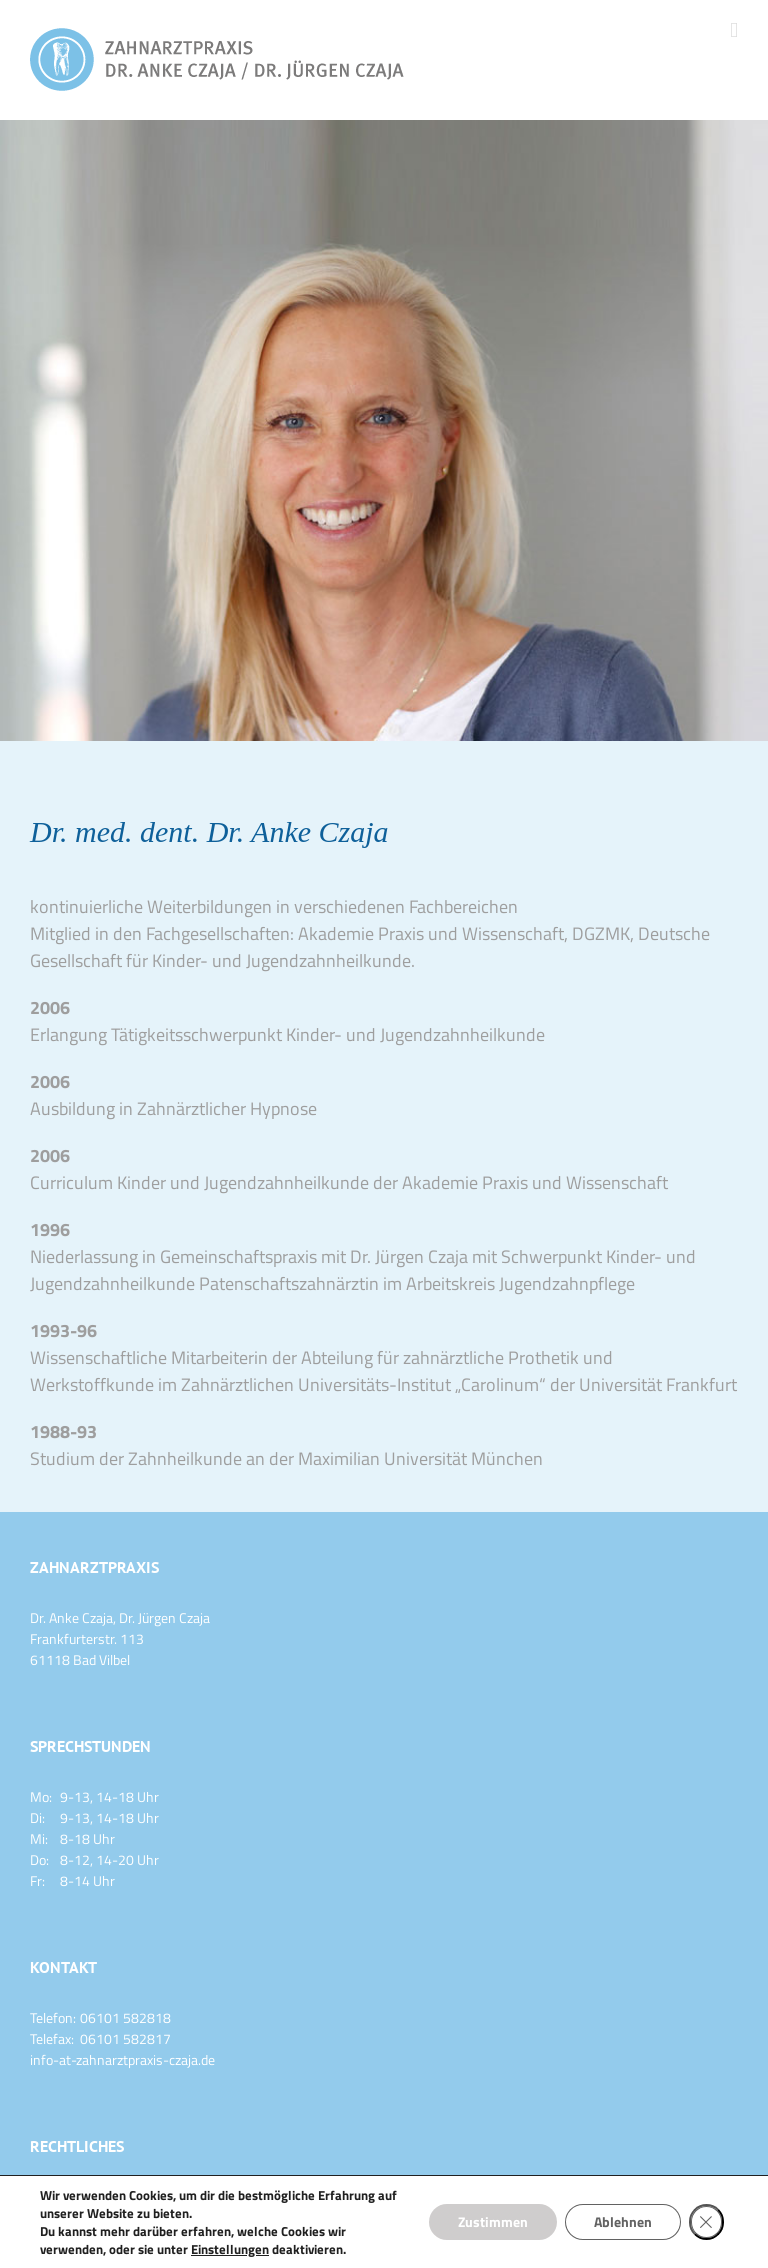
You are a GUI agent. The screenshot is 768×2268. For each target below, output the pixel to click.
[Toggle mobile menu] (734, 30)
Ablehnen (621, 2221)
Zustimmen (489, 2221)
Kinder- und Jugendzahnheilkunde (415, 1034)
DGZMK (601, 933)
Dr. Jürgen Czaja (409, 1256)
